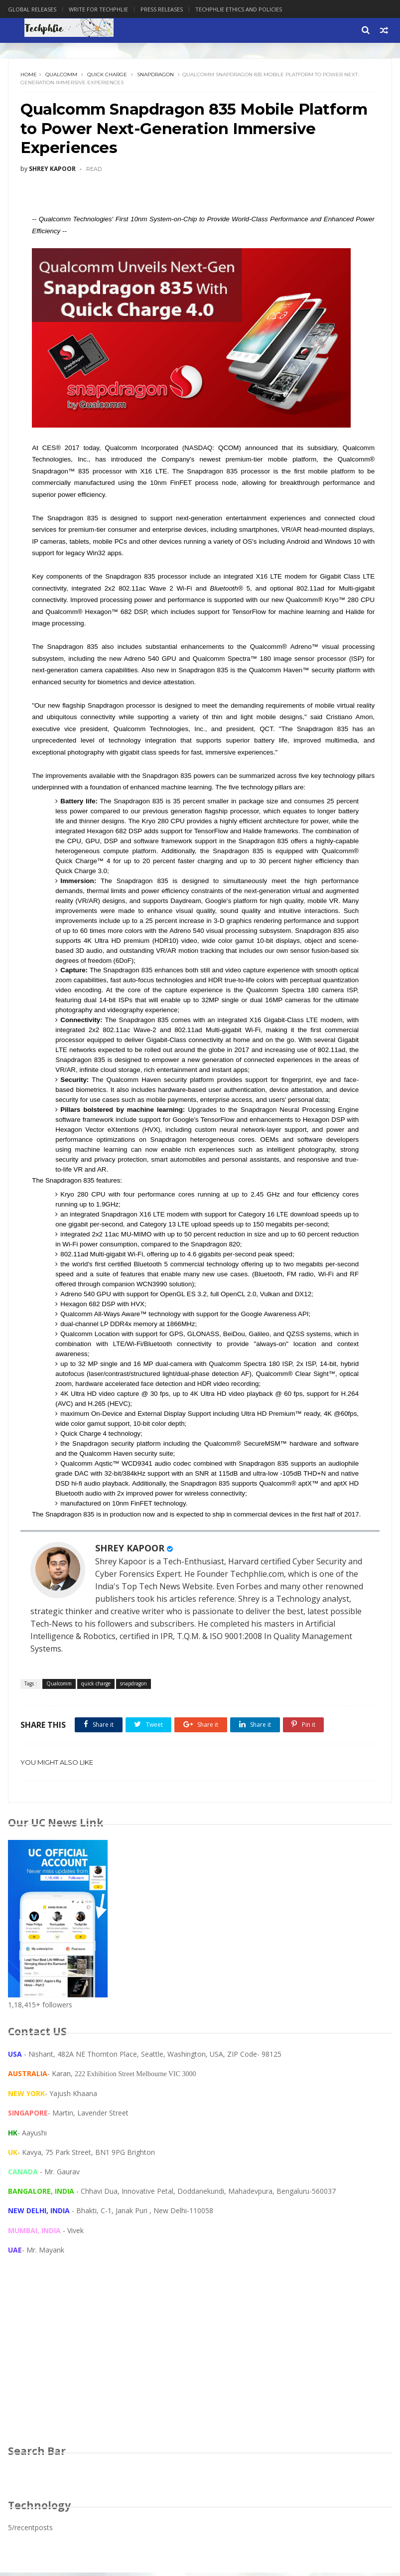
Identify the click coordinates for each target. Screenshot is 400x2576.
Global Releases (32, 9)
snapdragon (155, 75)
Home (29, 75)
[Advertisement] (200, 2362)
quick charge (108, 75)
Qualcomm (62, 75)
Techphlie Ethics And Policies (238, 9)
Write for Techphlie (98, 9)
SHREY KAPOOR (130, 1551)
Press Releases (161, 9)
